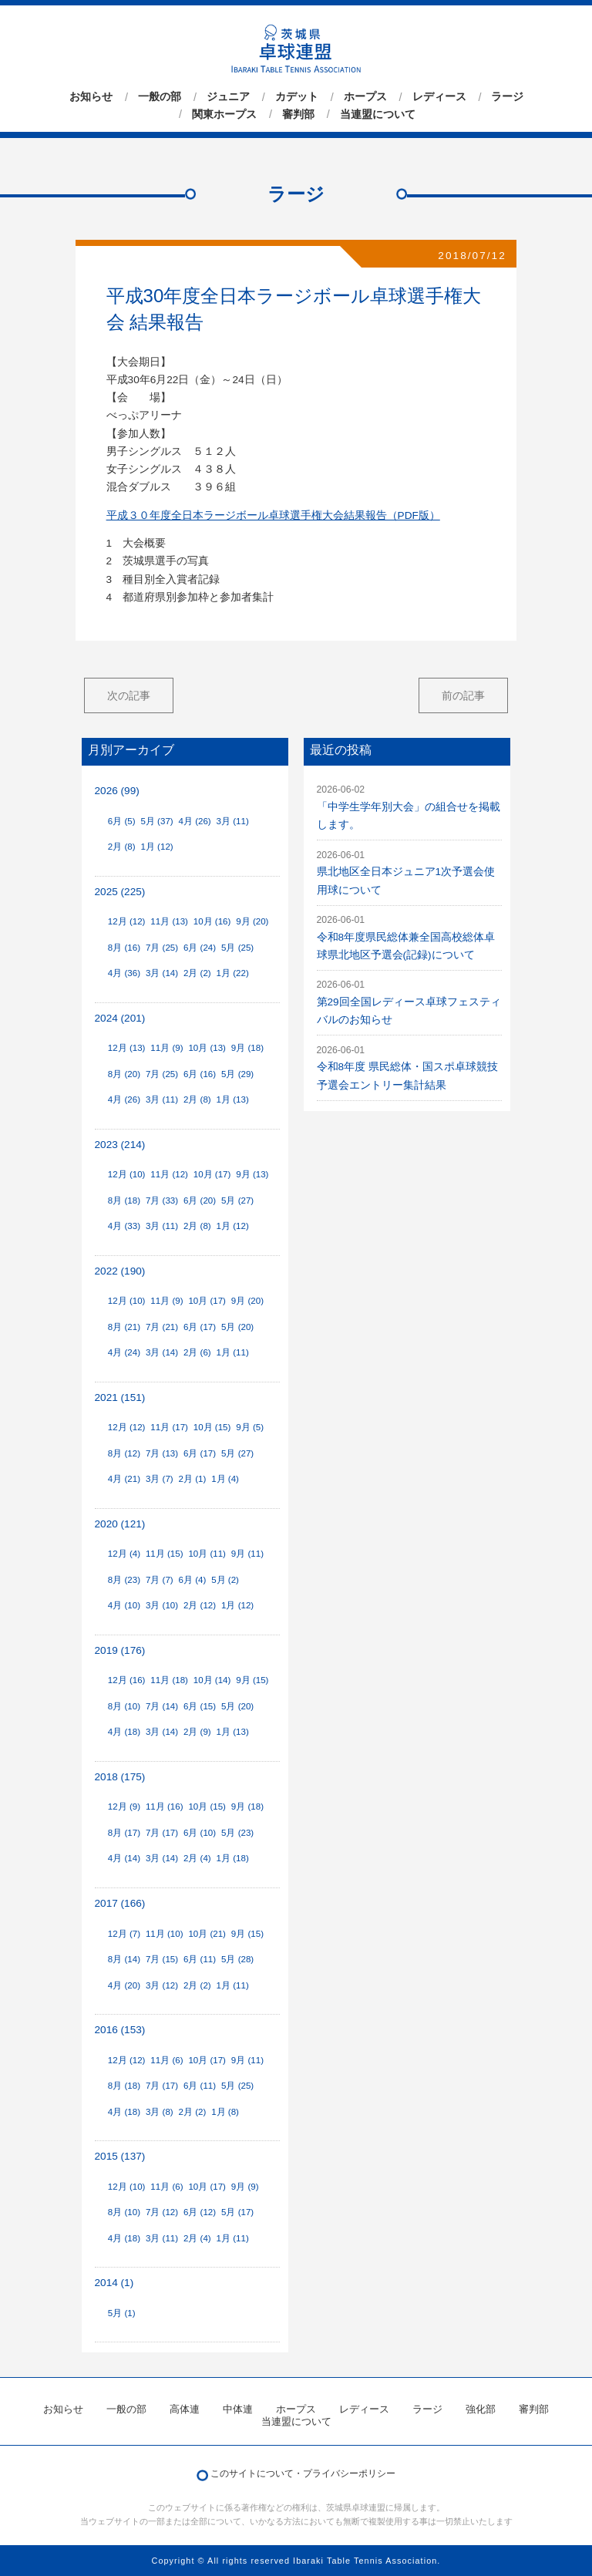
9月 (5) (250, 1427)
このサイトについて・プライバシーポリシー (302, 2473)
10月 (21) (207, 1933)
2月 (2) (197, 973)
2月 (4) (197, 1858)
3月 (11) (233, 821)
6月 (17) (199, 1327)
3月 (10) (162, 1605)
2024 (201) (120, 1018)
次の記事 (128, 695)
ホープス (365, 97)
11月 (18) (169, 1680)
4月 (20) (124, 1985)
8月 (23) (124, 1579)
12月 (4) (124, 1553)
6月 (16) (199, 1074)
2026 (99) (117, 790)
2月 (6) (197, 1352)
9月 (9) (245, 2186)
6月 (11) (199, 1959)
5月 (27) (237, 1200)
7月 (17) (162, 1832)
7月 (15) (162, 1959)
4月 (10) (124, 1605)
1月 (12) (156, 846)
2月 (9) (197, 1731)
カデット (296, 97)
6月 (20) (199, 1200)
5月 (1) (122, 2313)
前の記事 (463, 695)
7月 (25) (162, 947)
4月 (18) (124, 1731)
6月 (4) (193, 1579)
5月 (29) (237, 1074)
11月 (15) (164, 1553)
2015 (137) (120, 2156)
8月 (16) (124, 947)
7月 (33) (162, 1200)
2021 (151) (120, 1397)
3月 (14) (162, 973)
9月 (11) (247, 1553)
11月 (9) (166, 1047)
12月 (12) (127, 921)
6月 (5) (122, 821)
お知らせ (91, 97)
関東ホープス (224, 114)
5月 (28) (237, 1959)
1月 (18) (233, 1858)
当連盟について (377, 114)
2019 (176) (120, 1650)
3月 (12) (162, 1985)
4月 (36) (124, 973)
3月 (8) (159, 2111)
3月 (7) (159, 1478)
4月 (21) (124, 1478)
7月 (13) (162, 1453)
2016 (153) (120, 2030)
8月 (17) (124, 1832)
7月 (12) (162, 2212)
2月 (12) (199, 1605)
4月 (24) (124, 1352)
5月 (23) (237, 1832)
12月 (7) (124, 1933)
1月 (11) (233, 1352)
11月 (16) (164, 1806)
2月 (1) (193, 1478)
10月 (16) (212, 921)
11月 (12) (169, 1174)
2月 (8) (122, 846)
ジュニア (228, 97)
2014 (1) (114, 2282)
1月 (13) (233, 1099)
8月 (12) (124, 1453)
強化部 (481, 2409)
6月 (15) (199, 1706)
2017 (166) (120, 1903)
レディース (439, 97)
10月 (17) (212, 1174)
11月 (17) (169, 1427)
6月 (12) (199, 2212)
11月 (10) (164, 1933)
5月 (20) (237, 1327)
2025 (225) (120, 891)
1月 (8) (225, 2111)
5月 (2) (225, 1579)
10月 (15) (212, 1427)
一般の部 (159, 97)
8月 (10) (124, 1706)
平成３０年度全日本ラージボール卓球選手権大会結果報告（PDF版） (273, 515)
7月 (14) (162, 1706)
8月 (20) (124, 1074)
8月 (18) (124, 1200)
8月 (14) (124, 1959)
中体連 (238, 2409)
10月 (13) (207, 1047)
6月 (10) (199, 1832)
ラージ (507, 97)
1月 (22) (233, 973)
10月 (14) (212, 1680)
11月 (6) (166, 2060)
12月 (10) (127, 1174)
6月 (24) (199, 947)
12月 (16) (127, 1680)
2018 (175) (120, 1777)
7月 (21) (162, 1327)
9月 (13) (252, 1174)
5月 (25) (237, 947)
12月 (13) (127, 1047)
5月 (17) (237, 2212)
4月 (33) (124, 1226)
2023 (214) (120, 1144)
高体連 (185, 2409)
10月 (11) (207, 1553)
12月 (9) (124, 1806)
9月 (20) (252, 921)
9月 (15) (252, 1680)
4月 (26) (195, 821)
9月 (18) (247, 1047)
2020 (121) (120, 1524)
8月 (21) (124, 1327)
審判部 (298, 114)
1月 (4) (225, 1478)
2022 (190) (120, 1271)
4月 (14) (124, 1858)
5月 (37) (156, 821)
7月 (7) (159, 1579)
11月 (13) (169, 921)
